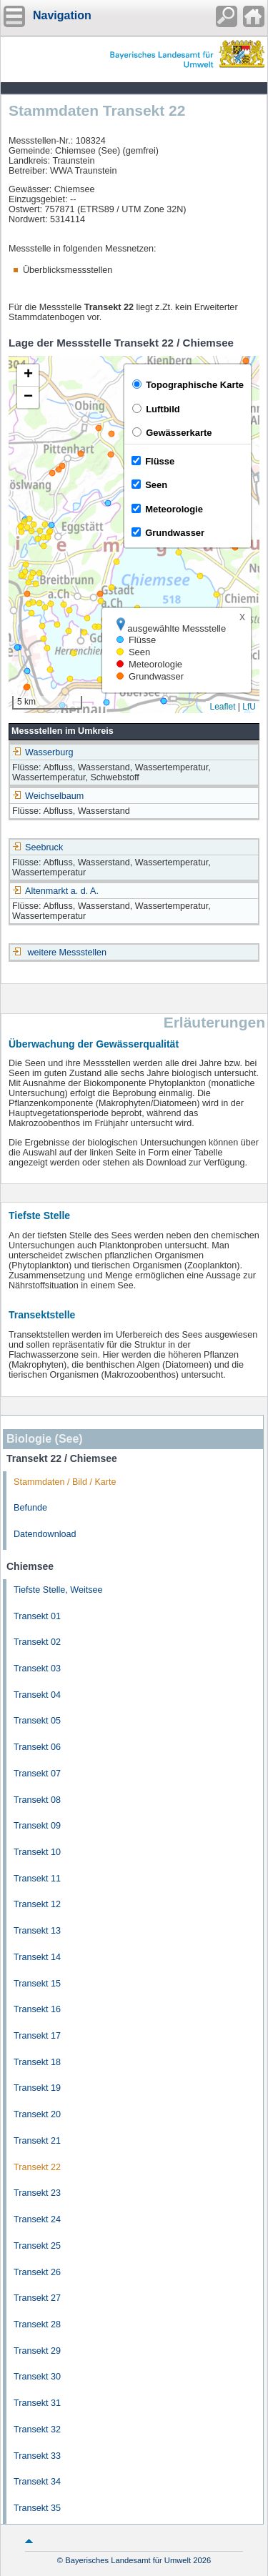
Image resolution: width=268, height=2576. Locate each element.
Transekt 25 (37, 2246)
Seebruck (37, 847)
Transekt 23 (37, 2193)
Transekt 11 (37, 1879)
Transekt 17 (37, 2036)
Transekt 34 (37, 2482)
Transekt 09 (37, 1826)
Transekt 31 (37, 2403)
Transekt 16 (37, 2009)
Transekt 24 (37, 2219)
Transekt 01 (37, 1616)
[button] (28, 375)
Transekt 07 (37, 1774)
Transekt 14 (37, 1957)
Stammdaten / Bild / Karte (65, 1482)
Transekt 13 (37, 1931)
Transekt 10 (37, 1852)
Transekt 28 (37, 2324)
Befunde (30, 1508)
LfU (249, 707)
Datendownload (45, 1534)
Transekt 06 (37, 1747)
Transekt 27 (37, 2298)
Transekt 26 (37, 2272)
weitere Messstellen (67, 953)
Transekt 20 (37, 2114)
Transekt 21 (37, 2141)
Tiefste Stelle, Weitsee (58, 1590)
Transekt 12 (37, 1904)
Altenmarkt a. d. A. (55, 891)
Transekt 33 (37, 2456)
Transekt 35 (37, 2508)
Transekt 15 (37, 1984)
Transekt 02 (37, 1642)
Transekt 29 (37, 2351)
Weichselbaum (48, 796)
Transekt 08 (37, 1800)
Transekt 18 (37, 2062)
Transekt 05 (37, 1721)
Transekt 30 (37, 2377)
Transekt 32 (37, 2430)
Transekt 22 (37, 2167)
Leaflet (222, 707)
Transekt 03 (37, 1669)
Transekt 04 (37, 1695)
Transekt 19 (37, 2088)
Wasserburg (42, 752)
